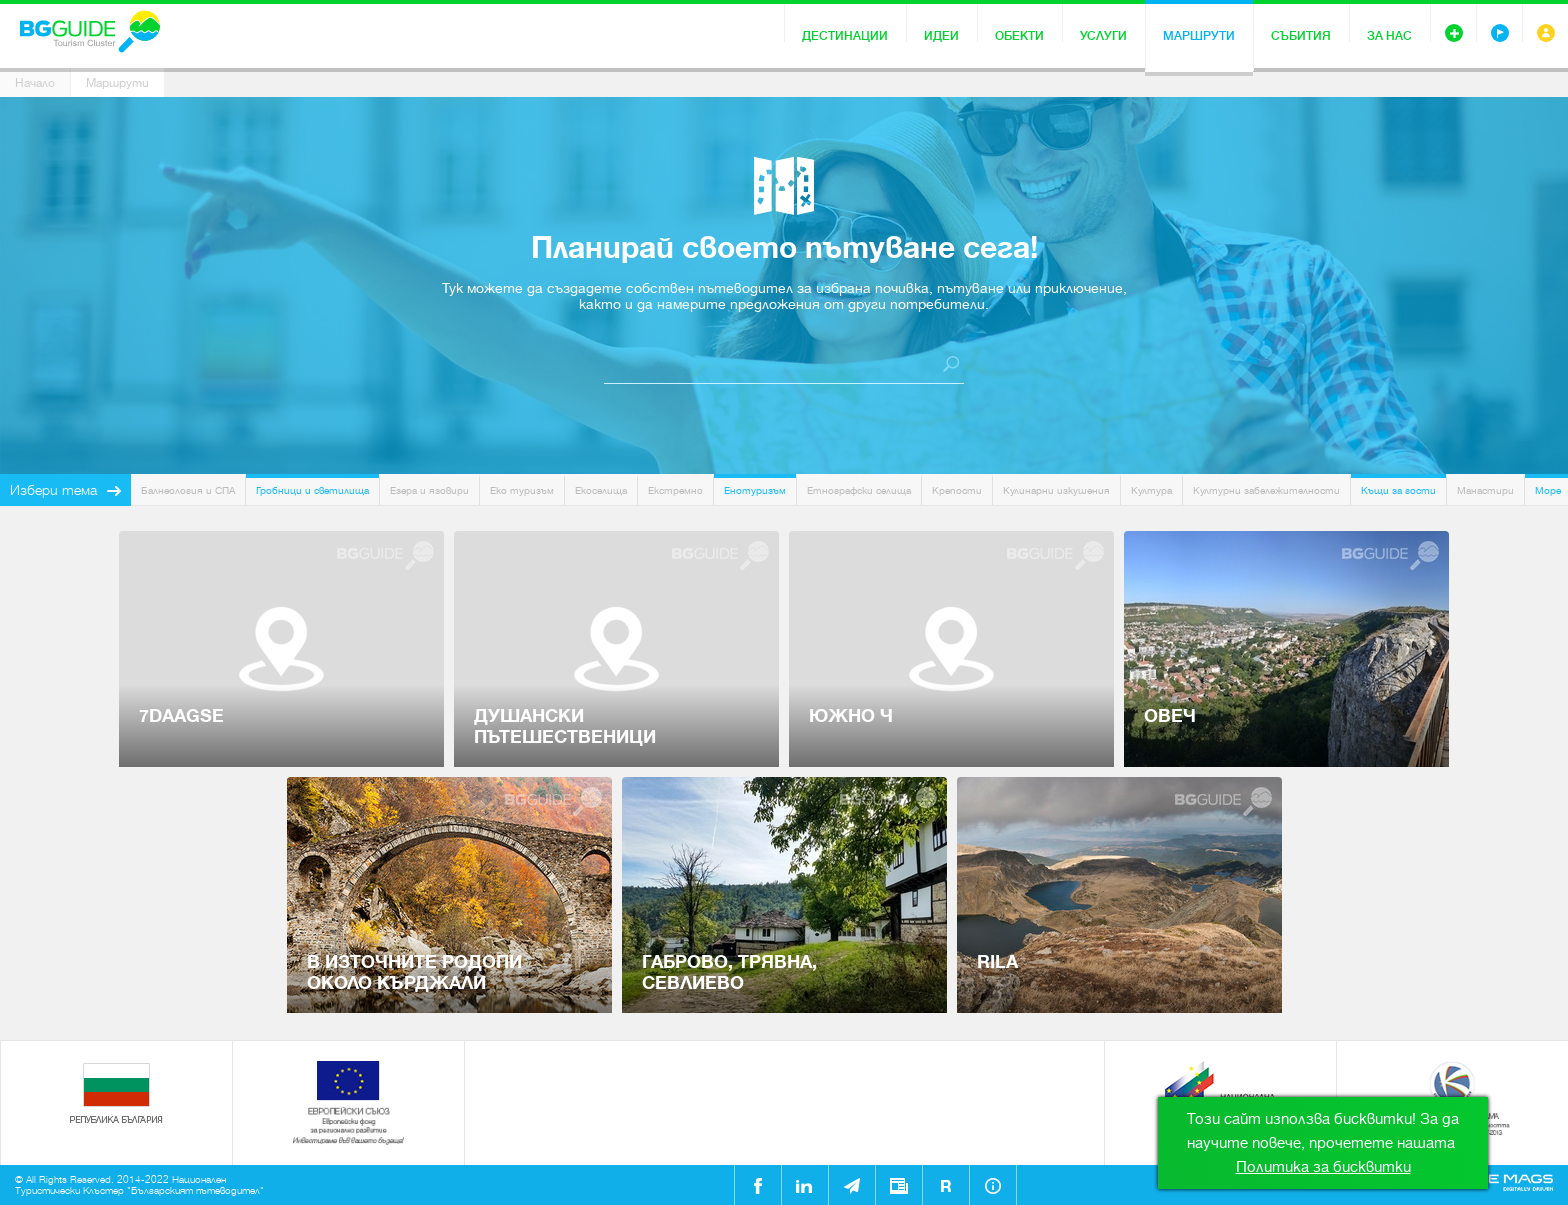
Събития (1301, 36)
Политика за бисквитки (1323, 1167)
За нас (1389, 36)
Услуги (1103, 36)
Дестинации (845, 36)
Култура (1151, 490)
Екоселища (601, 490)
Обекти (1019, 36)
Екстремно (675, 490)
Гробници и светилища (312, 490)
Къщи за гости (1398, 490)
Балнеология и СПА (188, 490)
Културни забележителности (1266, 490)
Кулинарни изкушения (1056, 490)
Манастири (1485, 490)
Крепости (957, 490)
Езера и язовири (429, 490)
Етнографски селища (859, 490)
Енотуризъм (755, 490)
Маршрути (1199, 36)
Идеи (941, 36)
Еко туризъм (522, 490)
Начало (35, 83)
